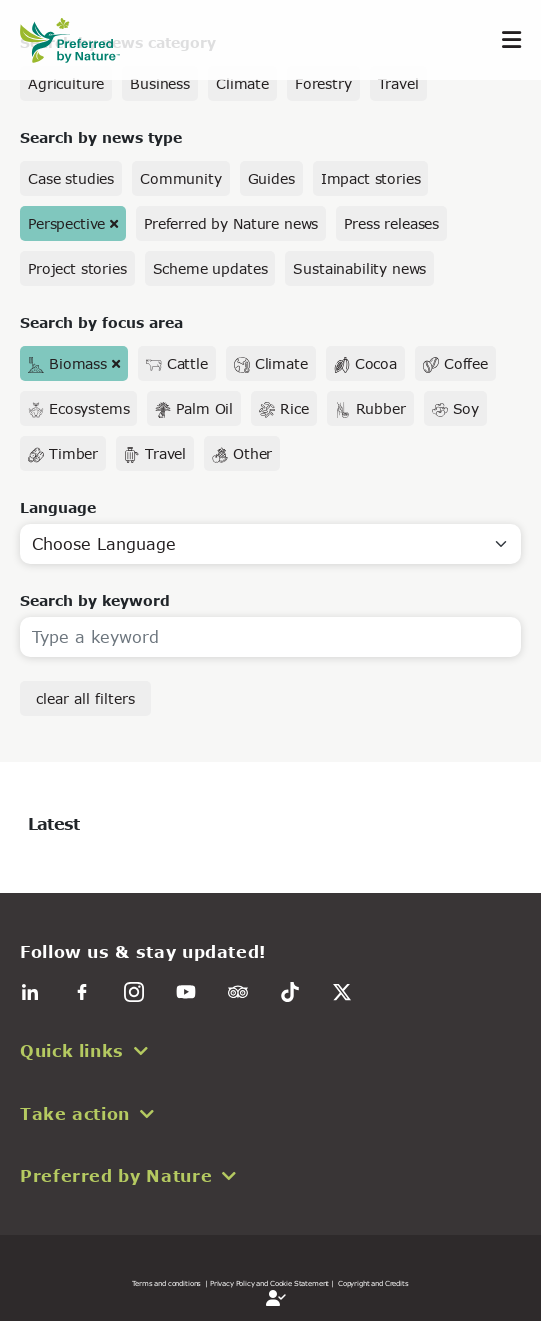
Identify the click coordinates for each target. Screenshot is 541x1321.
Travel (398, 83)
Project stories (77, 268)
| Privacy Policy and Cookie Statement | (269, 1283)
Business (160, 83)
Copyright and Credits (373, 1283)
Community (181, 178)
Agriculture (66, 83)
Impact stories (371, 178)
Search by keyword (95, 600)
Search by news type (101, 137)
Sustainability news (359, 268)
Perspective (66, 223)
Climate (242, 83)
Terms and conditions (166, 1283)
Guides (271, 178)
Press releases (391, 223)
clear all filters (85, 698)
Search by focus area (101, 322)
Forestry (323, 83)
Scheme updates (210, 268)
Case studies (71, 178)
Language (58, 507)
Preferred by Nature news (231, 223)
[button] (270, 1051)
